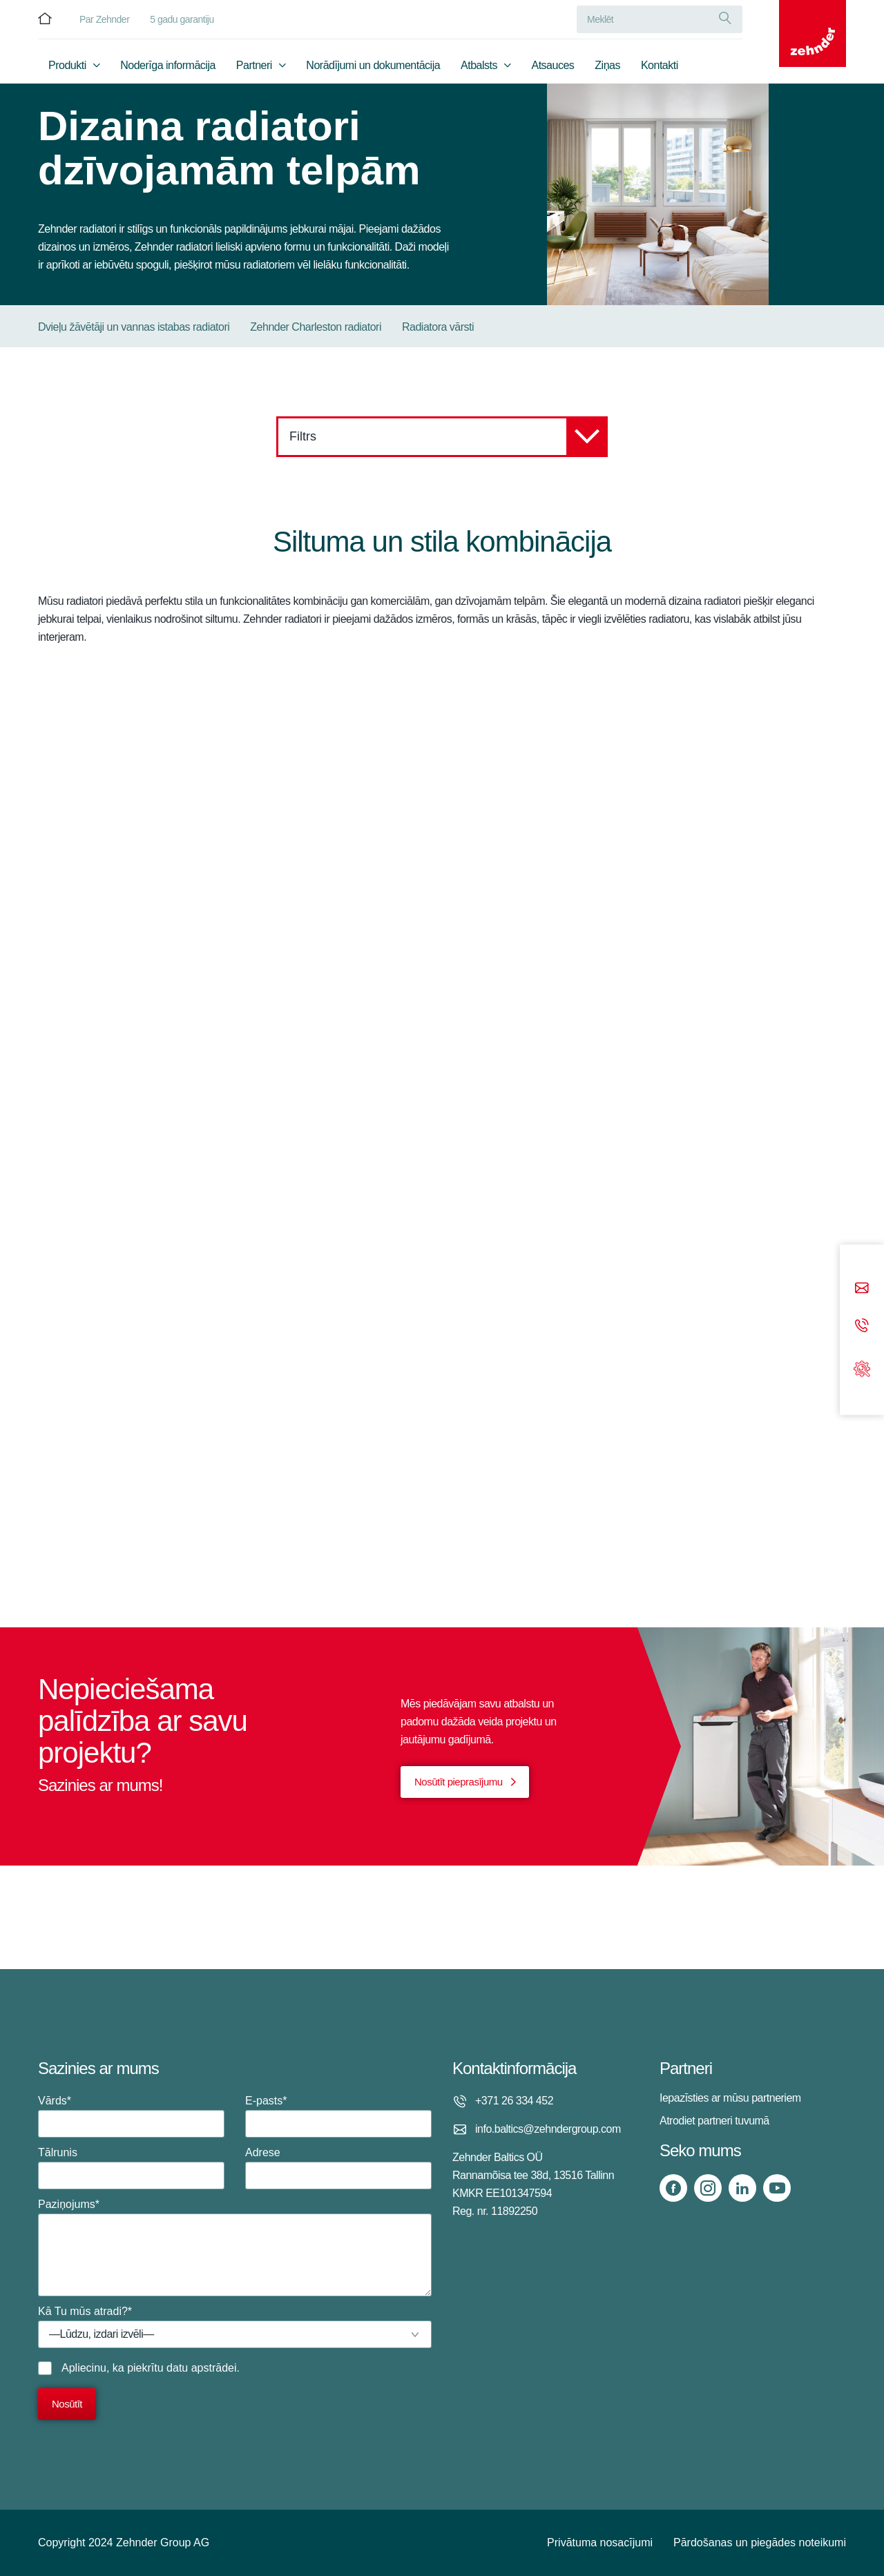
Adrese (338, 2168)
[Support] (862, 1367)
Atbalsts (479, 66)
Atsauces (553, 66)
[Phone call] (862, 1327)
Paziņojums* (235, 2247)
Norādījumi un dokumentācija (373, 66)
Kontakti (659, 66)
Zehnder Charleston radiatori (315, 327)
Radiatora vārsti (438, 327)
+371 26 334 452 (514, 2101)
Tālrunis (131, 2168)
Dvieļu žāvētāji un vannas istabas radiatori (133, 327)
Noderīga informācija (167, 66)
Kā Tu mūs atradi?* (235, 2326)
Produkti (67, 66)
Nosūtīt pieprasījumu (458, 1782)
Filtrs (448, 436)
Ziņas (607, 66)
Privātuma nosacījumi (600, 2542)
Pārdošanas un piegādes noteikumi (759, 2542)
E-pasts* (338, 2116)
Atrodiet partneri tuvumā (714, 2121)
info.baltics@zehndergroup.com (548, 2129)
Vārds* (131, 2116)
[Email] (862, 1289)
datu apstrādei (201, 2368)
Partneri (254, 66)
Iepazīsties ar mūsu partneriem (730, 2098)
